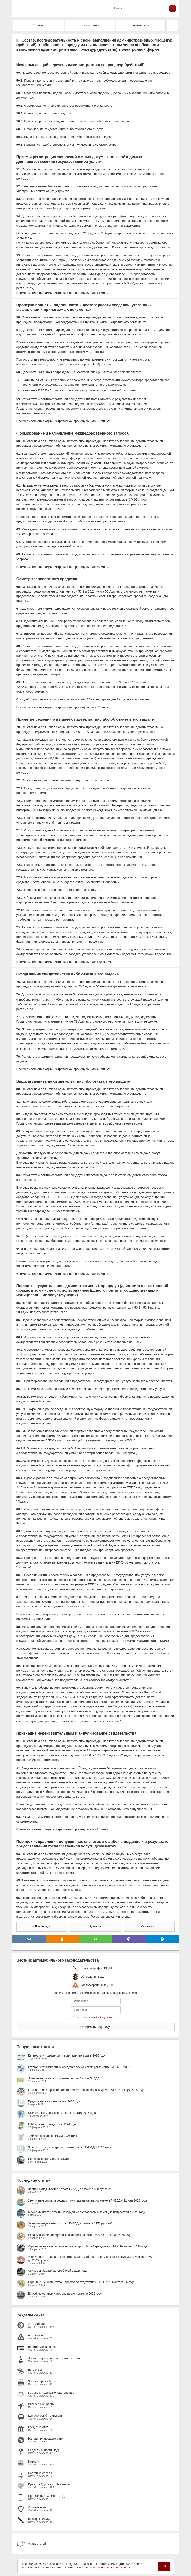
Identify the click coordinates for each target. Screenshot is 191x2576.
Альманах (141, 25)
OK (164, 2566)
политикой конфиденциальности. (108, 2567)
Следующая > (149, 1926)
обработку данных (104, 2017)
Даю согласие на (95, 2017)
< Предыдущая (41, 1926)
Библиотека (90, 25)
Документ (95, 1926)
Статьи (38, 25)
